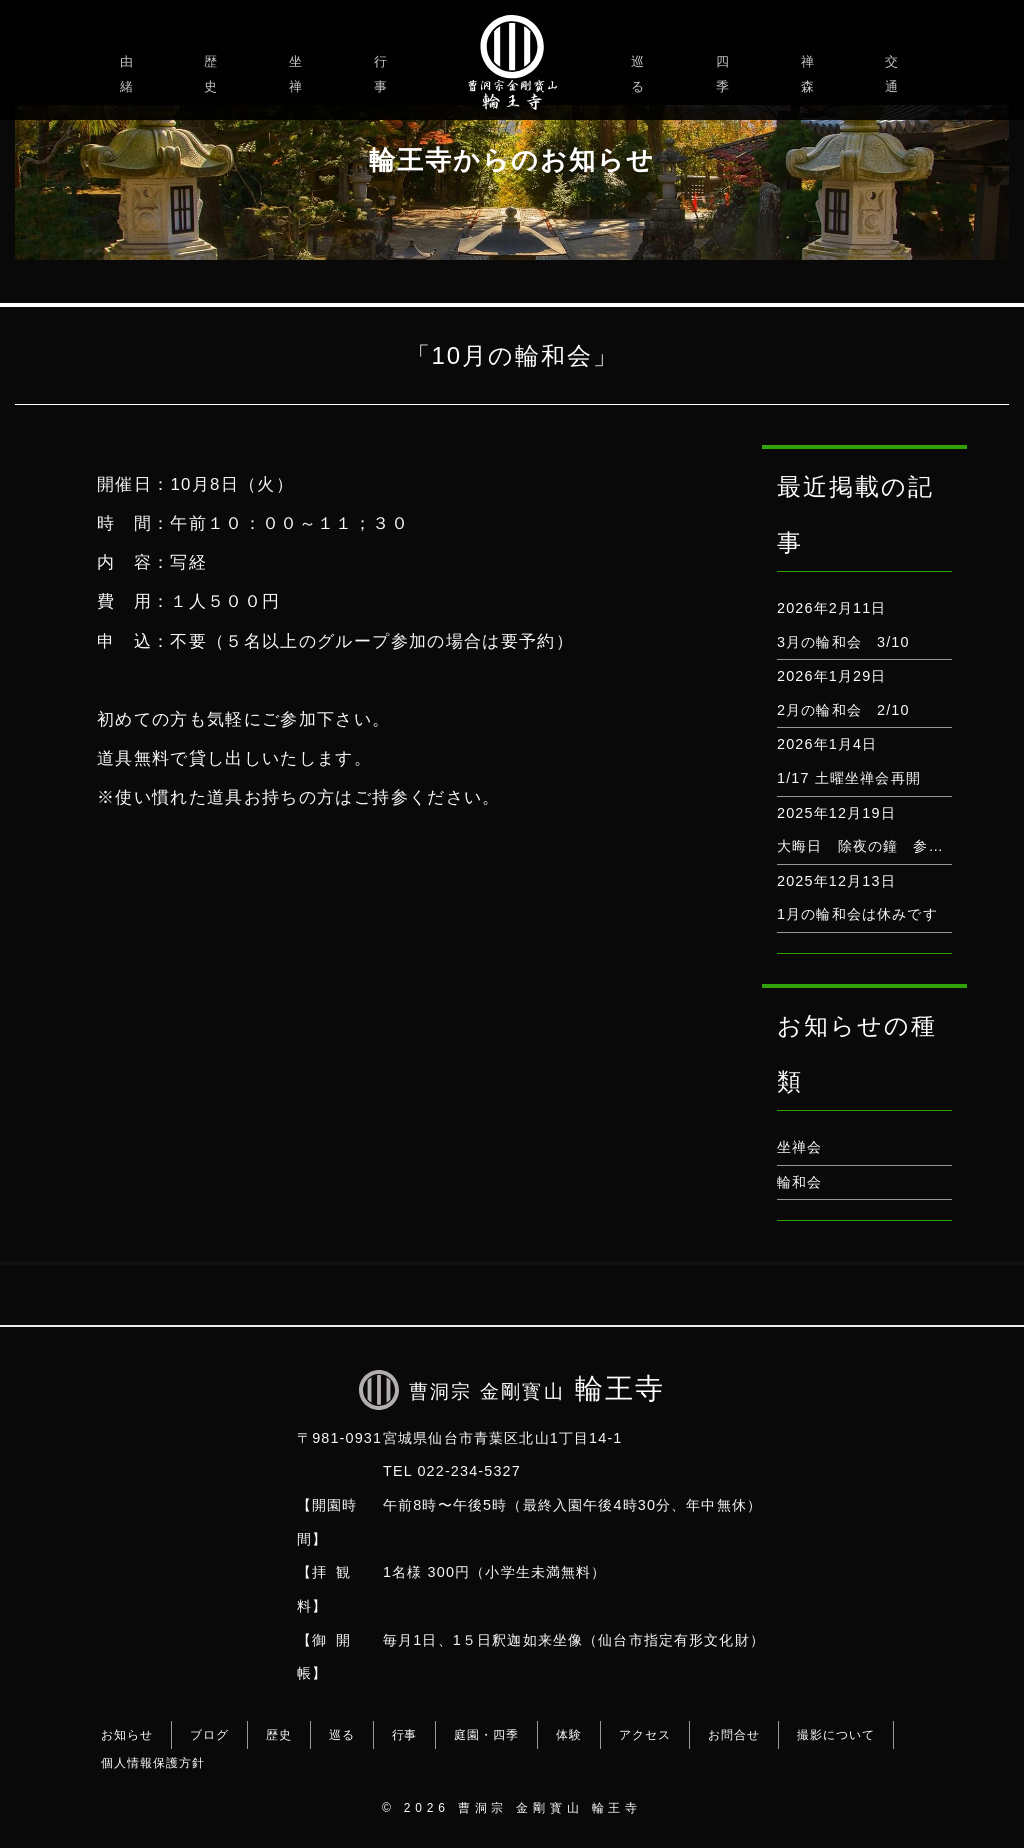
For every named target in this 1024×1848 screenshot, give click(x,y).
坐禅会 (799, 1147)
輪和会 (799, 1182)
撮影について (836, 1735)
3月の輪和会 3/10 (843, 642)
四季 (725, 74)
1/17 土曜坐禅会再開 (849, 778)
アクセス (645, 1735)
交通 (894, 74)
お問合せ (734, 1735)
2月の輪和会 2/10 (843, 710)
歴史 (213, 74)
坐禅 (298, 74)
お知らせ (127, 1735)
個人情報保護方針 (153, 1763)
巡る (640, 74)
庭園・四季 (486, 1735)
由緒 (129, 74)
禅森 (810, 74)
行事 (383, 74)
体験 (569, 1735)
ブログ (209, 1735)
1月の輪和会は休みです (857, 914)
